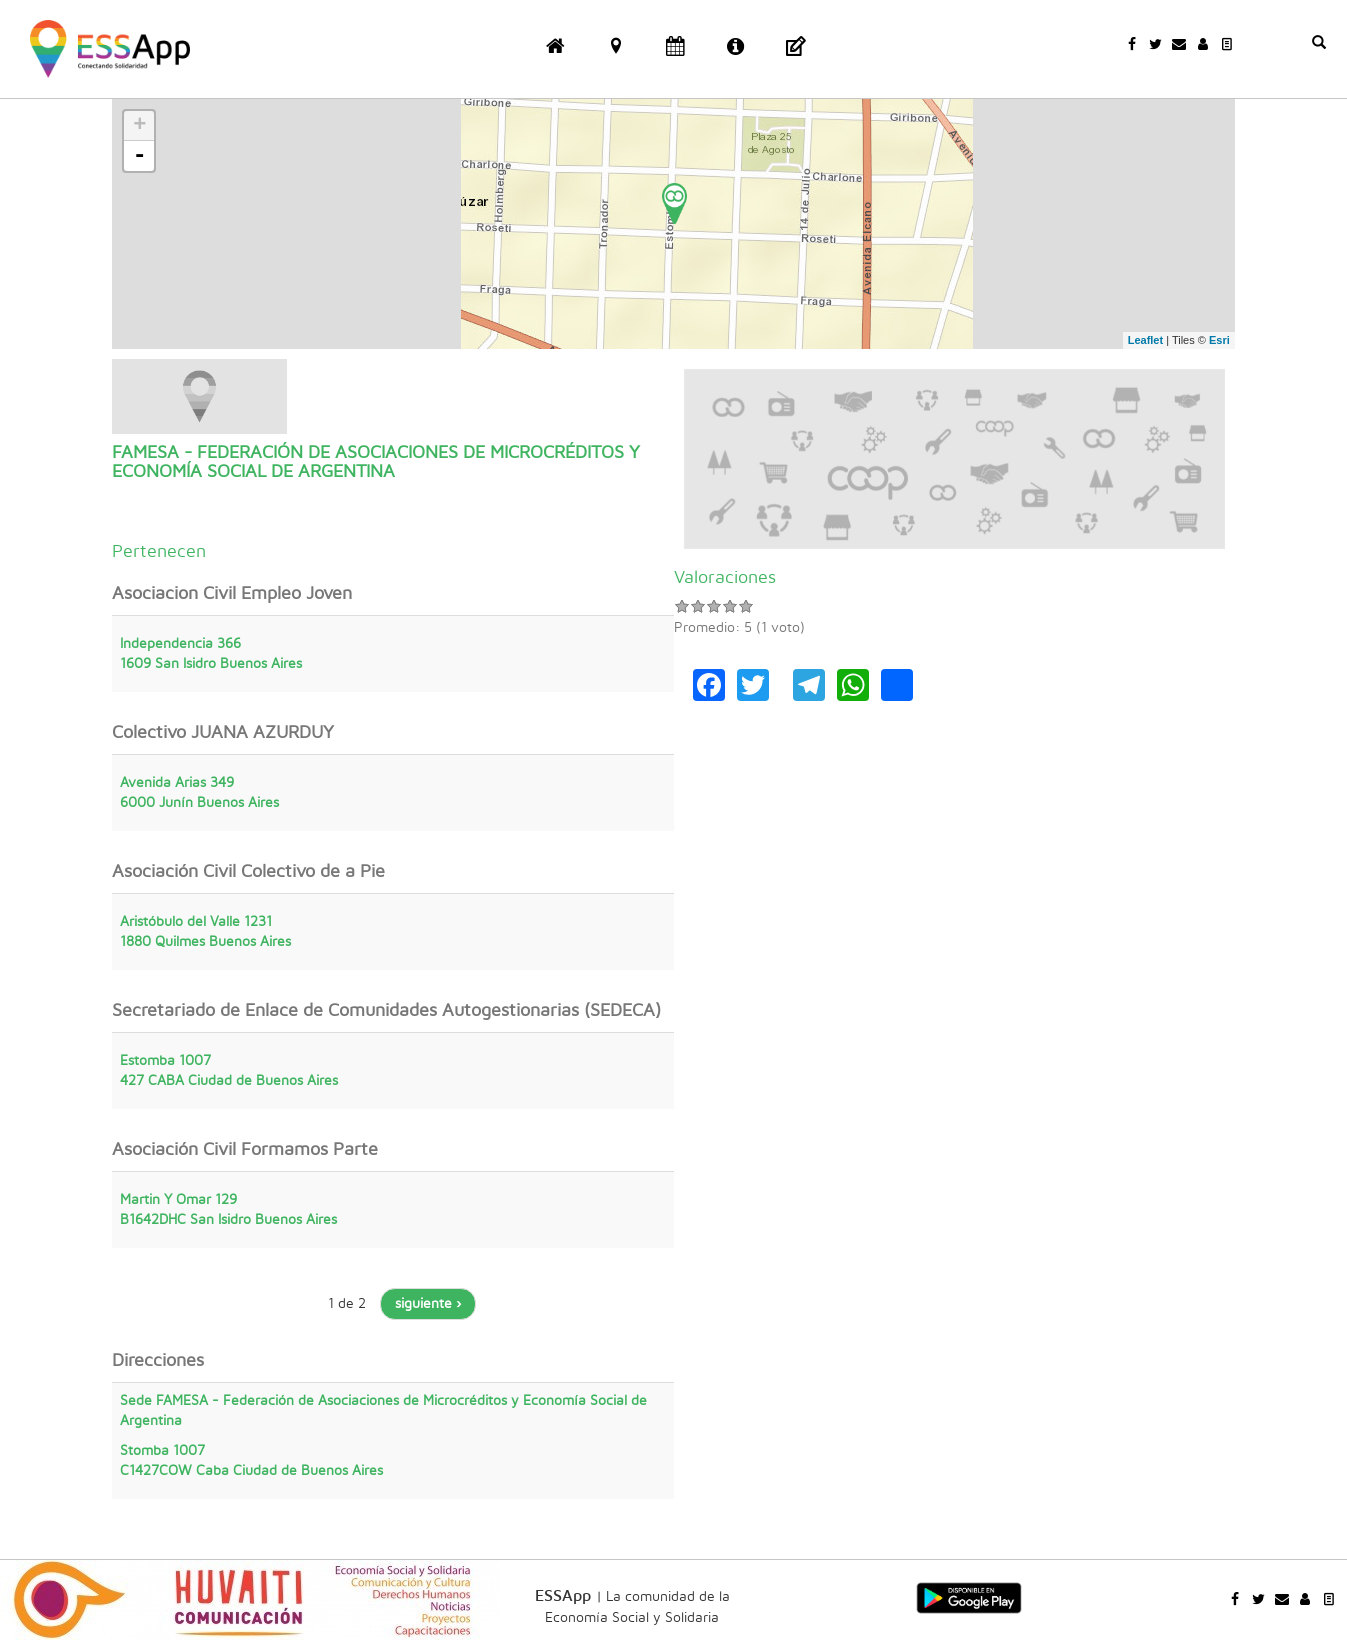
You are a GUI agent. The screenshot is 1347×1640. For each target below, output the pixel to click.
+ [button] (139, 126)
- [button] (140, 156)
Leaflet (1145, 340)
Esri (1219, 340)
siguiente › (428, 1304)
